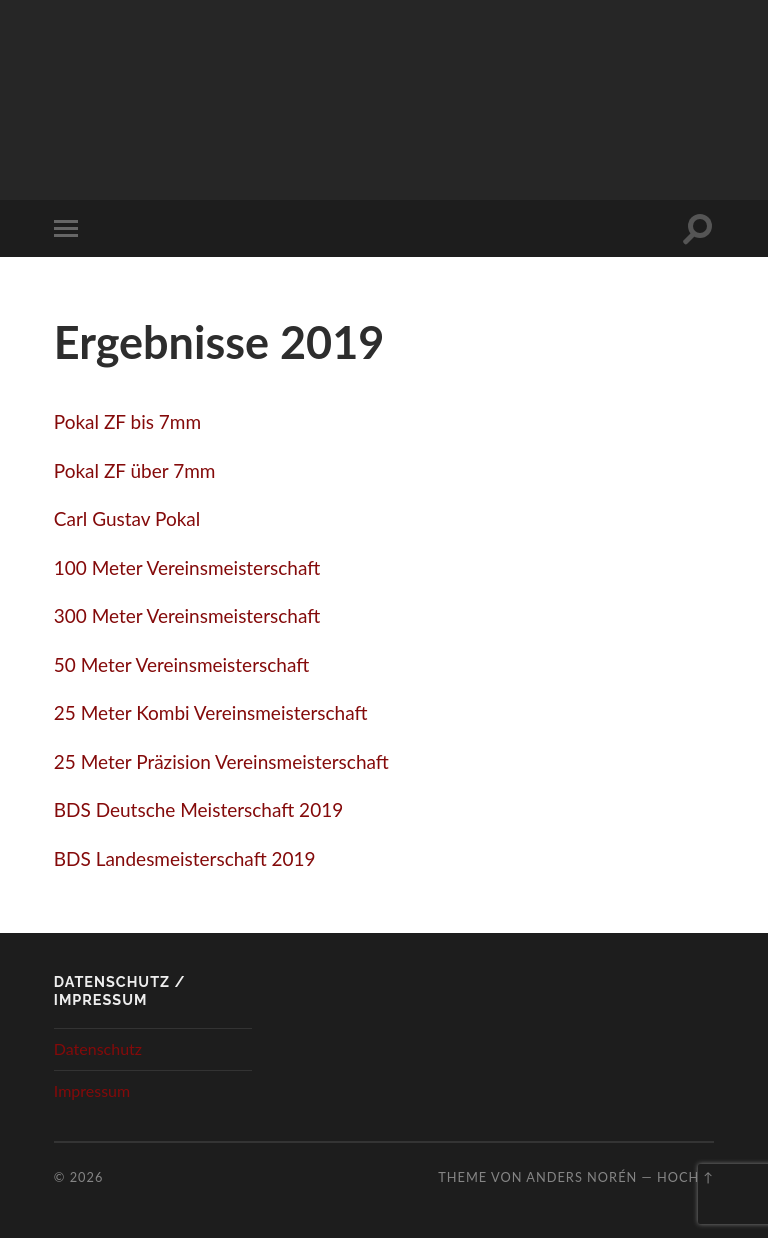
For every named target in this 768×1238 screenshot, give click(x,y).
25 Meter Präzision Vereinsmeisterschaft (221, 761)
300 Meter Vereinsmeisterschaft (187, 615)
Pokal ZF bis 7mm (127, 421)
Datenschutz (98, 1048)
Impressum (92, 1090)
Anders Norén (581, 1177)
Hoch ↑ (685, 1177)
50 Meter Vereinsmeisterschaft (181, 664)
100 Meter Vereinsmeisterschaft (187, 567)
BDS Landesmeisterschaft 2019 (185, 858)
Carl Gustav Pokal (127, 518)
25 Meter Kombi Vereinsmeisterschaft (211, 712)
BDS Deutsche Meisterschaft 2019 (198, 809)
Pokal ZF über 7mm (135, 470)
